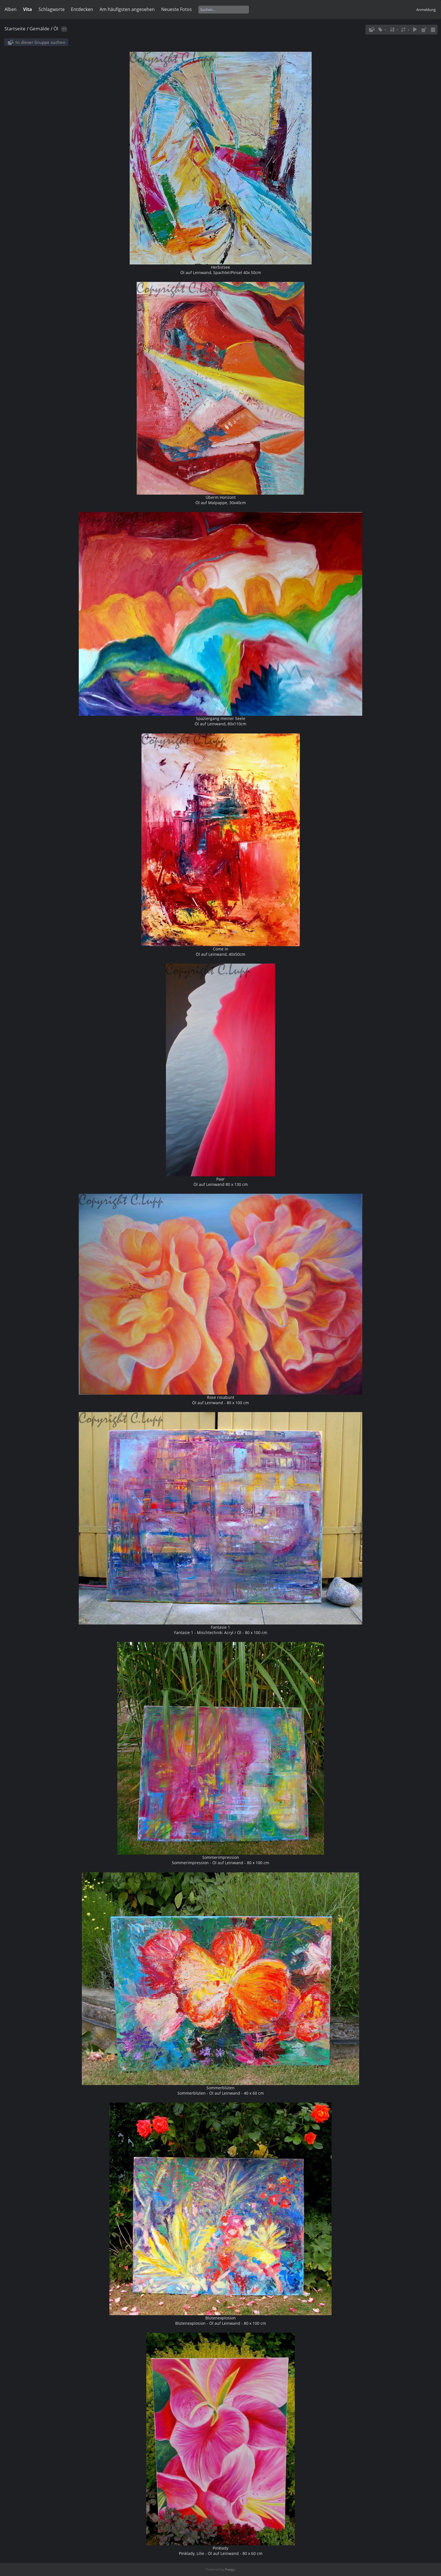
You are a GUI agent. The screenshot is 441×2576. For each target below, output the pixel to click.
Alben (10, 9)
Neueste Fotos (176, 9)
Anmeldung (426, 9)
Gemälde (40, 28)
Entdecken (82, 9)
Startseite (15, 28)
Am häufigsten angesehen (127, 9)
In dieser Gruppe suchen (40, 42)
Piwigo (230, 2569)
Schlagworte (52, 9)
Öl (55, 28)
